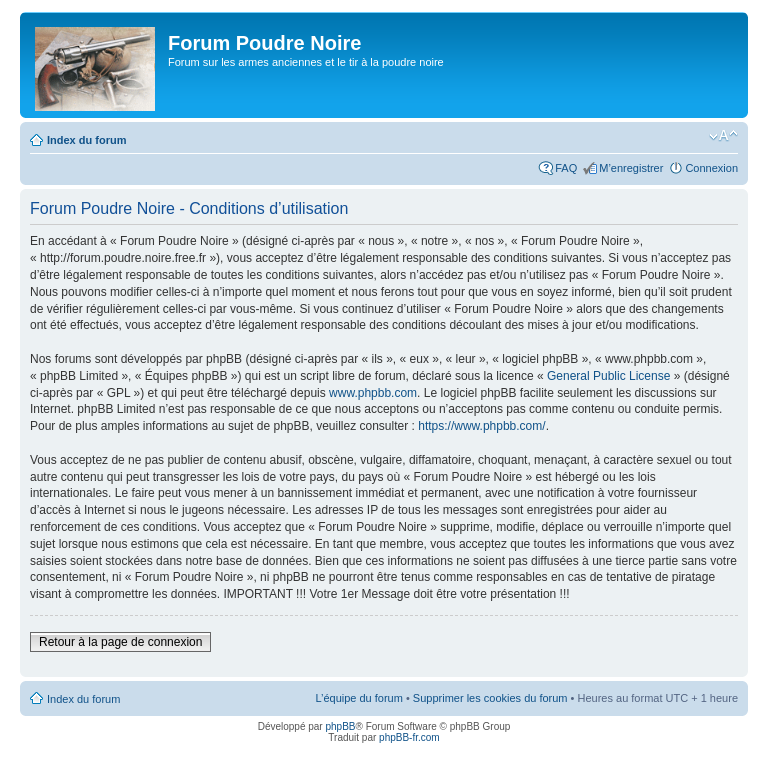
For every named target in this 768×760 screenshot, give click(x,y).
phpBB (340, 726)
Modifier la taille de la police (723, 136)
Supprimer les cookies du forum (490, 698)
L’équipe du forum (358, 698)
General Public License (608, 376)
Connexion (711, 168)
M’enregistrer (631, 168)
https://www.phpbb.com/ (481, 426)
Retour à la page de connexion (120, 642)
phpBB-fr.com (409, 737)
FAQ (566, 168)
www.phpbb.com (373, 393)
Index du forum (86, 140)
